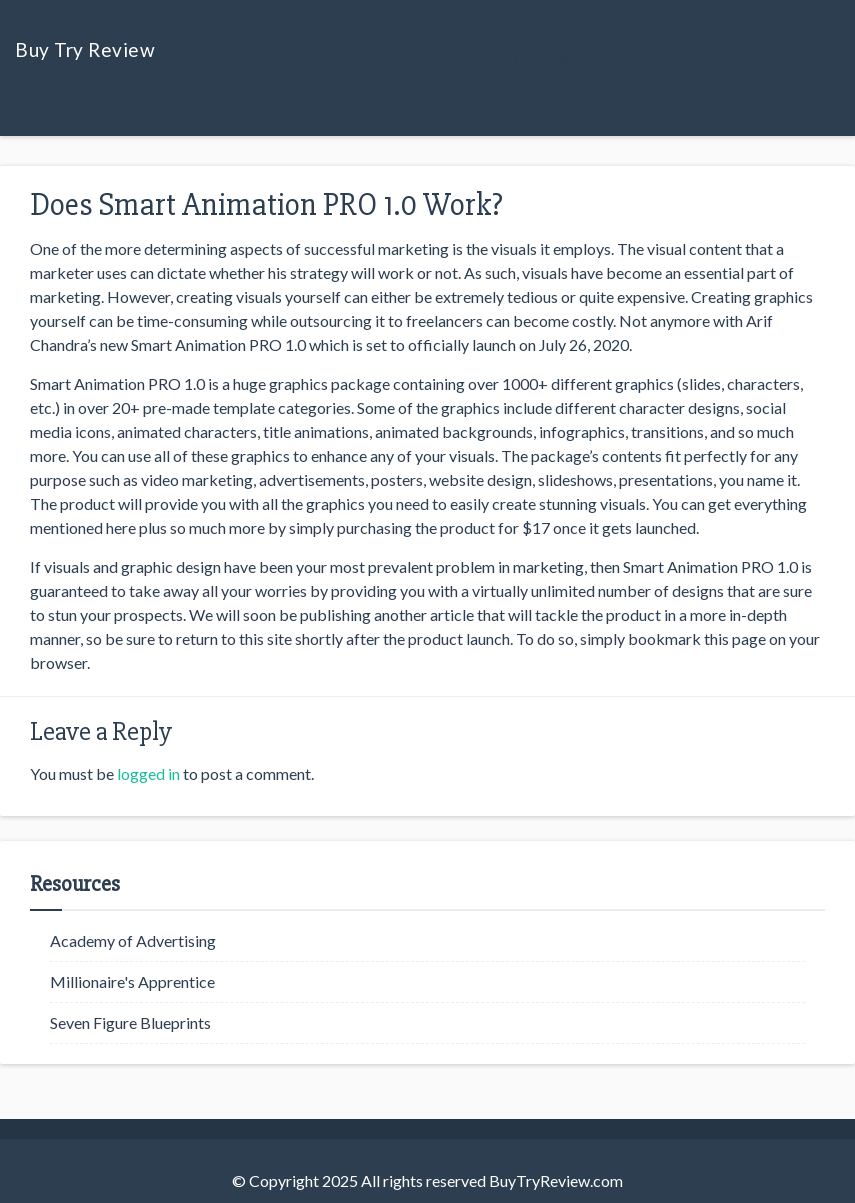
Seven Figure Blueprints (130, 1022)
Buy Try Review (85, 49)
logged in (148, 773)
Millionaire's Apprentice (132, 981)
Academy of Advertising (133, 940)
